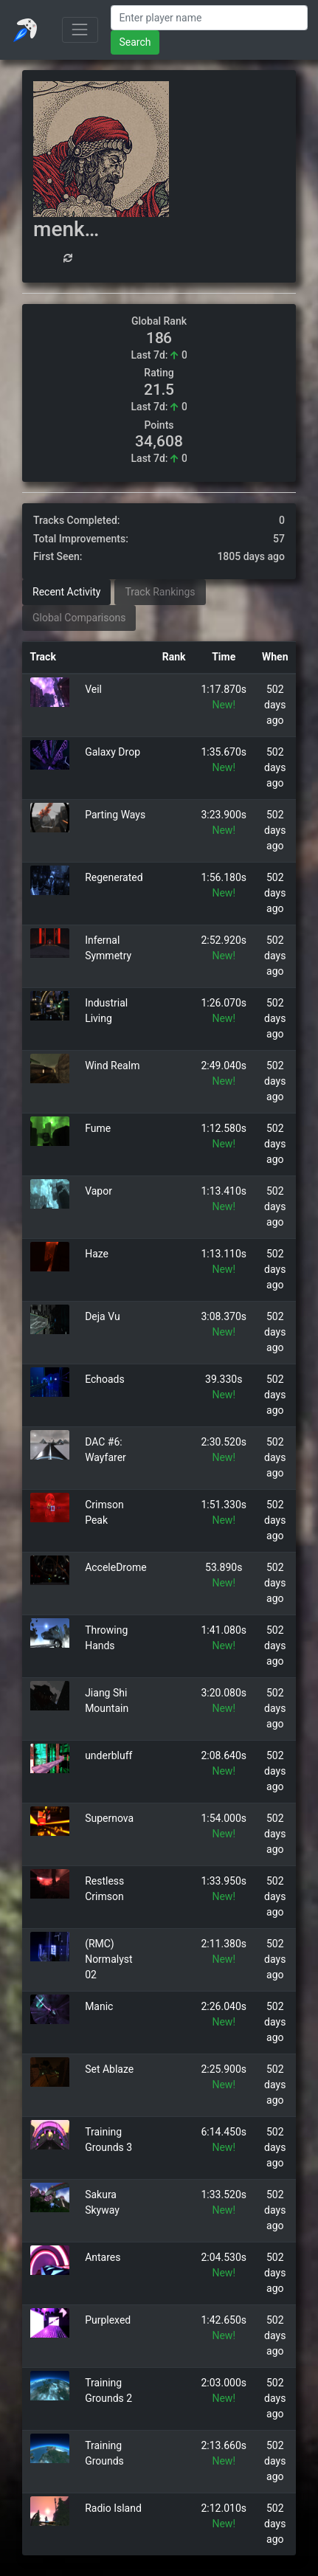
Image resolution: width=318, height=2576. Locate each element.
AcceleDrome (116, 1567)
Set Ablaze (109, 2069)
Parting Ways (115, 815)
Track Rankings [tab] (160, 592)
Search (135, 42)
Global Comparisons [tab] (78, 618)
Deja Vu (102, 1316)
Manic (99, 2006)
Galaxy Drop (112, 752)
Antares (102, 2257)
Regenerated (113, 877)
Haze (96, 1254)
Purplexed (108, 2320)
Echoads (105, 1379)
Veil (93, 689)
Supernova (109, 1818)
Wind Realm (112, 1065)
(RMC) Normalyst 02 (108, 1959)
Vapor (98, 1191)
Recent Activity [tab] (66, 592)
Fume (98, 1128)
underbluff (108, 1755)
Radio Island (113, 2508)
